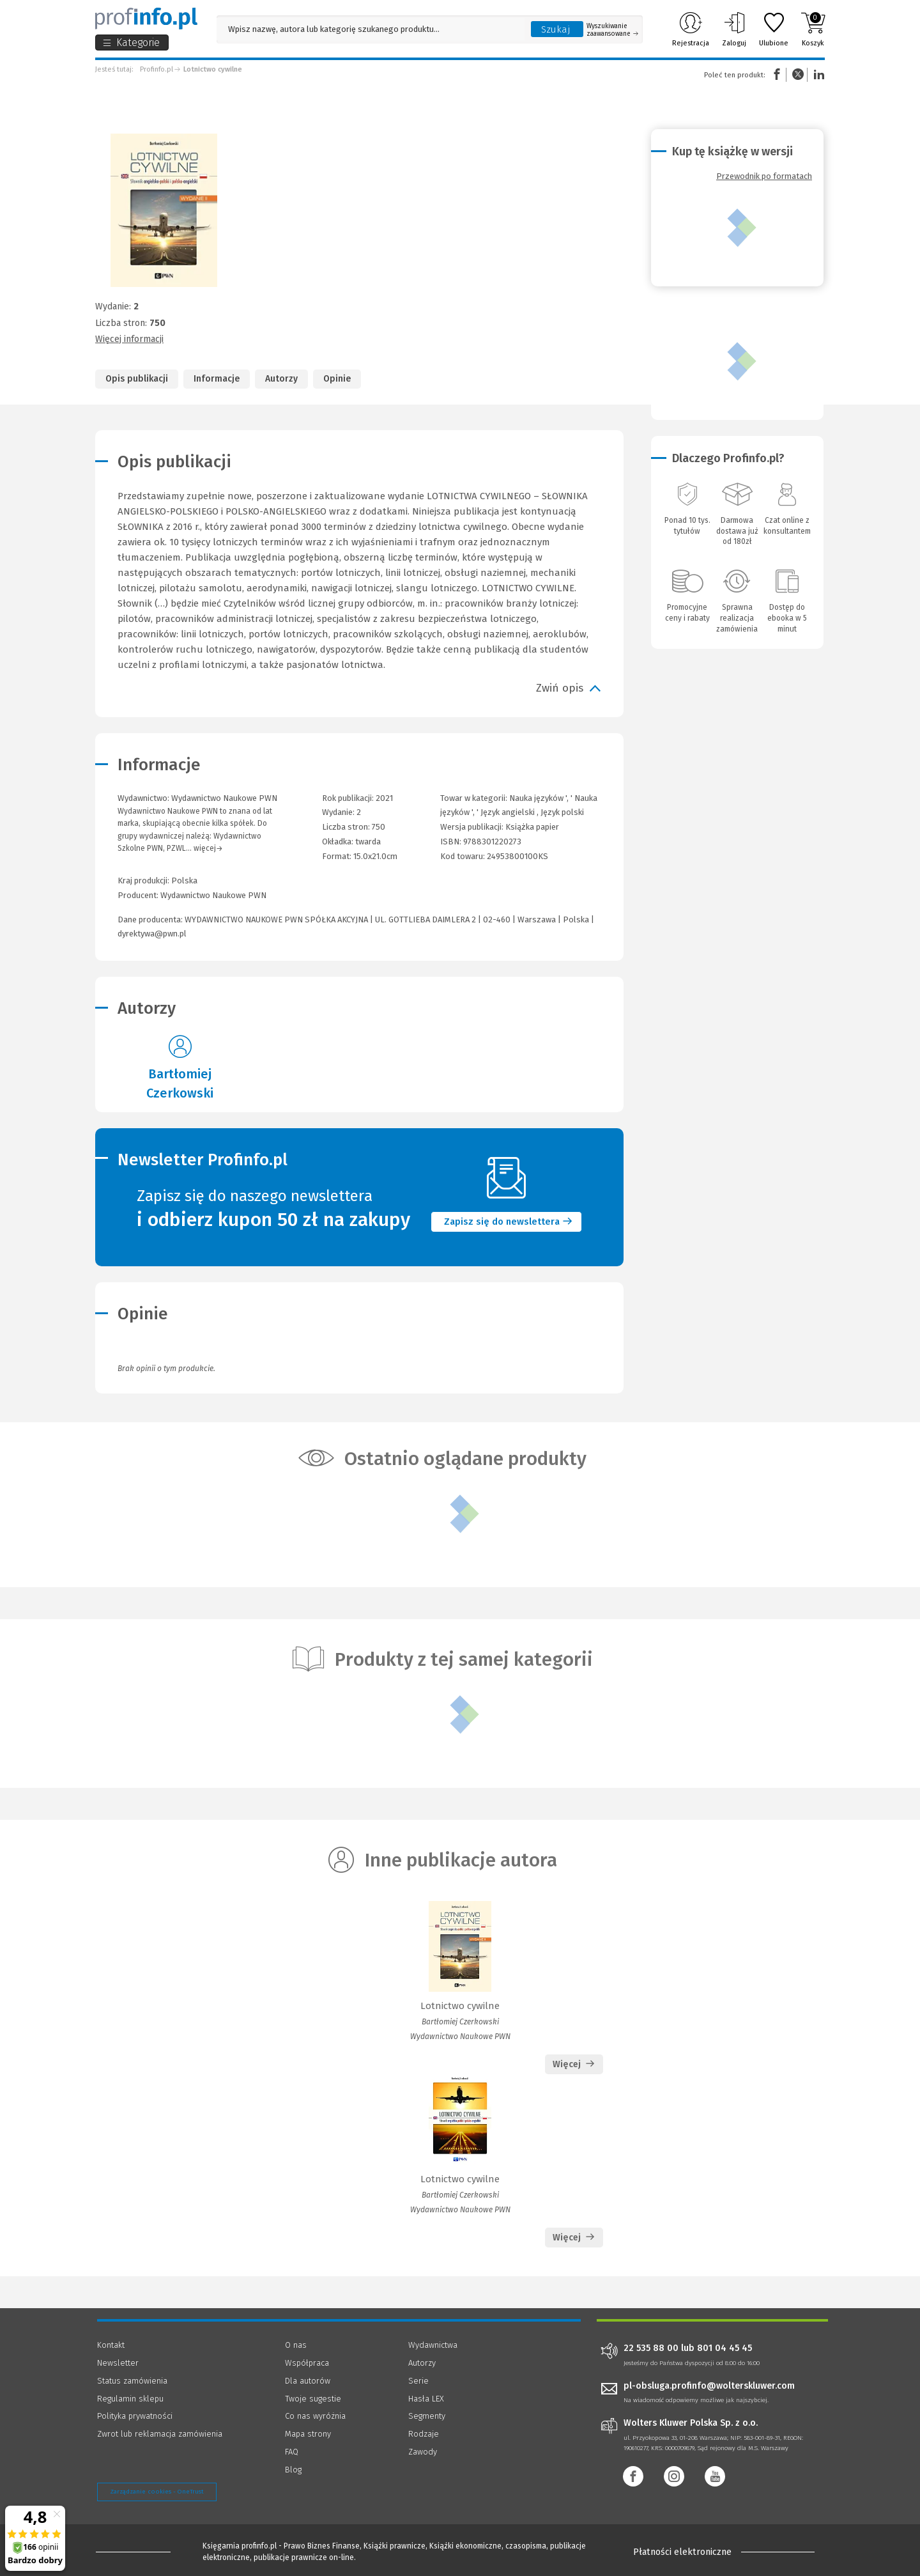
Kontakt (111, 2345)
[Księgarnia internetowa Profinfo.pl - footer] (132, 2551)
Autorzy (281, 378)
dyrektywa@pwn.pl (152, 933)
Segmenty (426, 2416)
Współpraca (307, 2363)
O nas (296, 2345)
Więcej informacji (129, 339)
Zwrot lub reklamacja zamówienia (159, 2434)
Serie (418, 2381)
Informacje (217, 378)
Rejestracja (690, 29)
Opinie (337, 378)
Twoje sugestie (313, 2398)
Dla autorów (307, 2381)
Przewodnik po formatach (764, 176)
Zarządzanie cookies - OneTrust (157, 2491)
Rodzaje (423, 2434)
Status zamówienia (132, 2381)
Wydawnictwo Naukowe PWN (213, 895)
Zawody (422, 2451)
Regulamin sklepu (130, 2398)
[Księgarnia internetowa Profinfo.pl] (146, 18)
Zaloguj (734, 29)
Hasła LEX (426, 2398)
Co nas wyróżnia (315, 2416)
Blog (293, 2469)
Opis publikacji (136, 378)
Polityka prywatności (134, 2416)
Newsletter (118, 2363)
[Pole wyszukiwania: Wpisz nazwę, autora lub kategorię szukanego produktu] (371, 29)
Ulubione (773, 29)
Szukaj (556, 29)
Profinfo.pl (156, 69)
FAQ (291, 2451)
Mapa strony (308, 2434)
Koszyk (813, 29)
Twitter (798, 74)
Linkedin (817, 74)
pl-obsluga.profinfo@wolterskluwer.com (709, 2385)
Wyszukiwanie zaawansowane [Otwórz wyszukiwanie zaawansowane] (612, 30)
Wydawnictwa (432, 2345)
